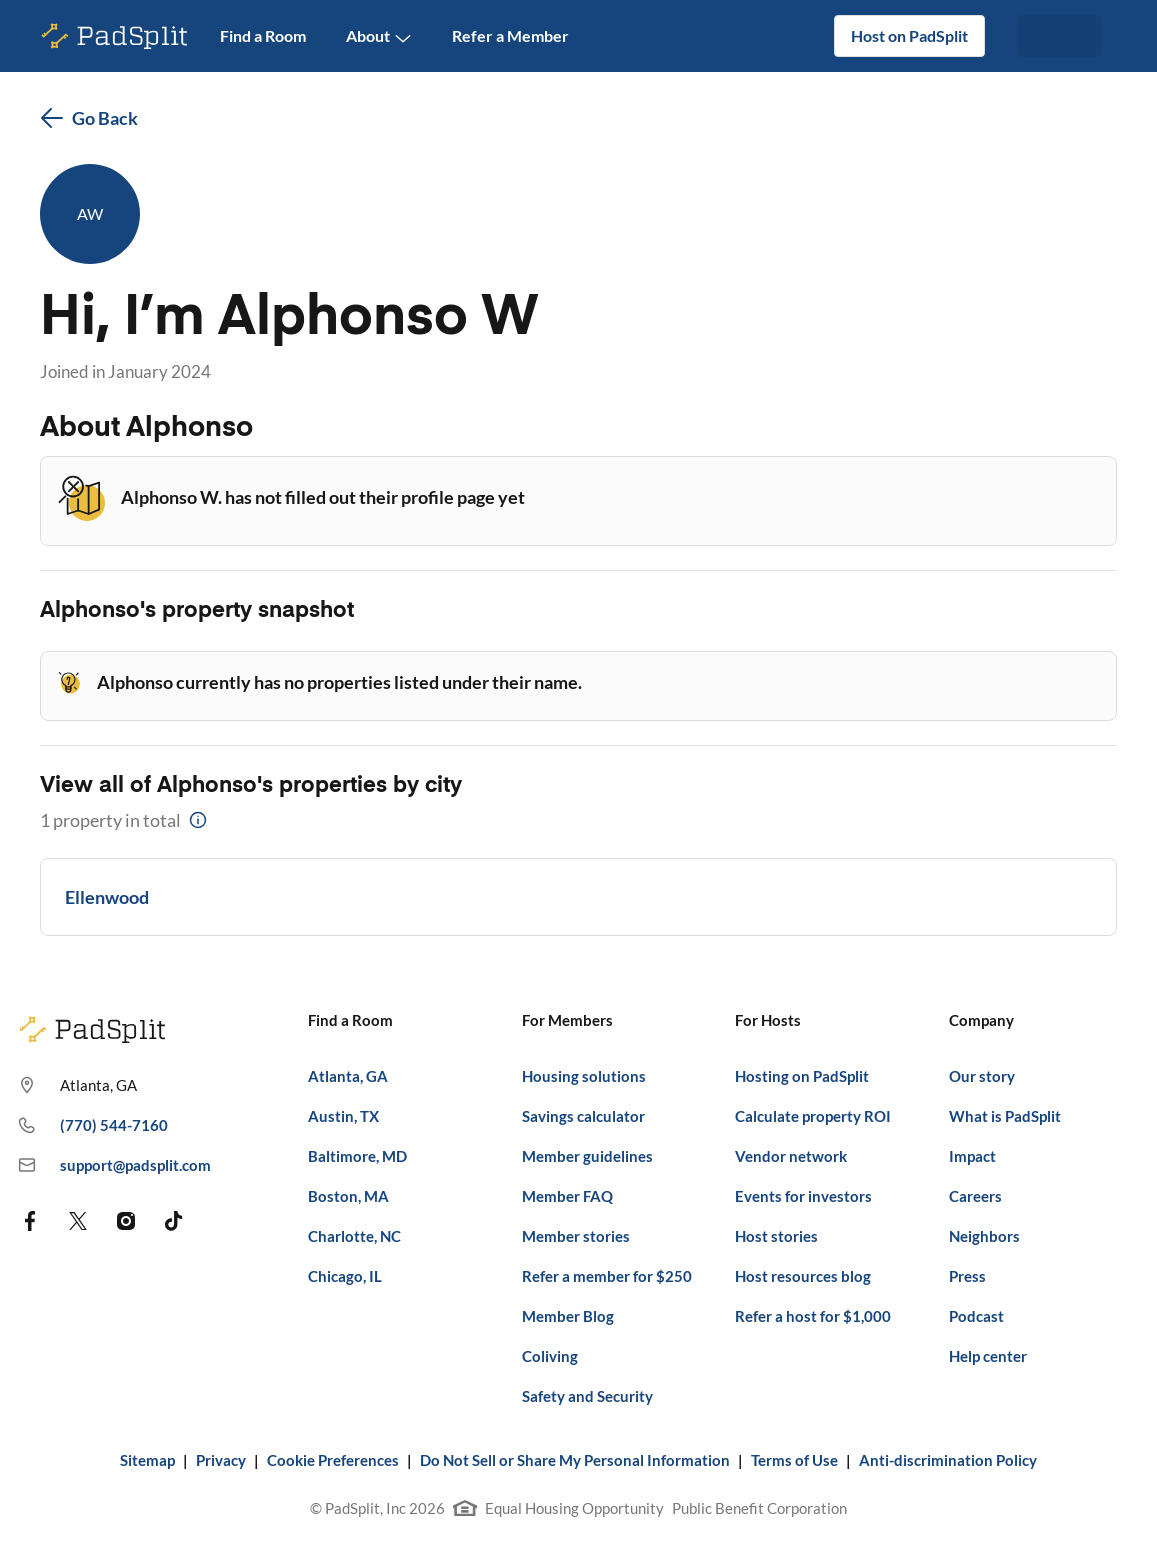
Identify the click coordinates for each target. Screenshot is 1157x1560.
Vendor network (791, 1156)
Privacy (221, 1460)
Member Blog (568, 1316)
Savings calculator (583, 1116)
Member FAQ (567, 1196)
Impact (972, 1156)
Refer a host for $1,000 (813, 1316)
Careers (975, 1196)
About (379, 36)
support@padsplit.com (114, 1166)
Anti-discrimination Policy (948, 1460)
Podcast (976, 1316)
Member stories (576, 1236)
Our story (982, 1076)
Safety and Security (587, 1396)
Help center (988, 1356)
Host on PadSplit (909, 35)
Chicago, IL (345, 1276)
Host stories (776, 1236)
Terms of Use (794, 1460)
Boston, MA (348, 1196)
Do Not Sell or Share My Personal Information (575, 1460)
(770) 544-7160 (93, 1126)
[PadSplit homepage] (115, 36)
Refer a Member (510, 35)
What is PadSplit (1005, 1116)
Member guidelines (587, 1156)
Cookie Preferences (333, 1460)
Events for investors (803, 1196)
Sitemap (147, 1460)
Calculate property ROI (813, 1116)
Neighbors (984, 1236)
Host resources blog (803, 1276)
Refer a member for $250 (607, 1276)
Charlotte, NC (354, 1236)
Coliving (550, 1356)
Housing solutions (584, 1076)
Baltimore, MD (357, 1156)
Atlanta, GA (348, 1076)
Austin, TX (343, 1116)
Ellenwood (107, 897)
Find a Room (263, 35)
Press (967, 1276)
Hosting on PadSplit (802, 1076)
